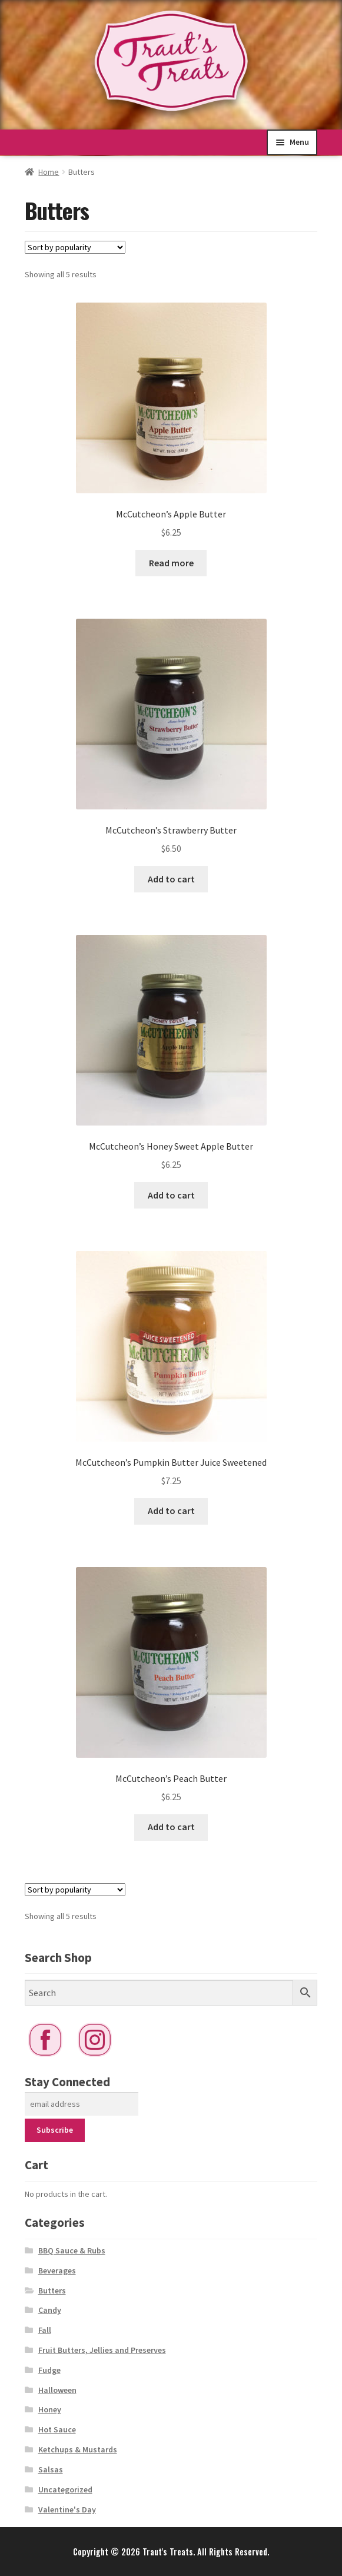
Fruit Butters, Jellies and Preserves (102, 2350)
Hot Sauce (57, 2429)
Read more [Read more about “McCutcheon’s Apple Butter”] (171, 563)
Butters (52, 2290)
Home (48, 172)
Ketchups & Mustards (77, 2449)
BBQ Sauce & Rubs (71, 2250)
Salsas (50, 2469)
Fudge (49, 2370)
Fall (44, 2330)
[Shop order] (75, 247)
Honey (49, 2409)
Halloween (57, 2390)
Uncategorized (65, 2489)
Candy (49, 2310)
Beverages (57, 2270)
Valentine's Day (67, 2509)
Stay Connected (67, 2082)
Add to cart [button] (171, 879)
